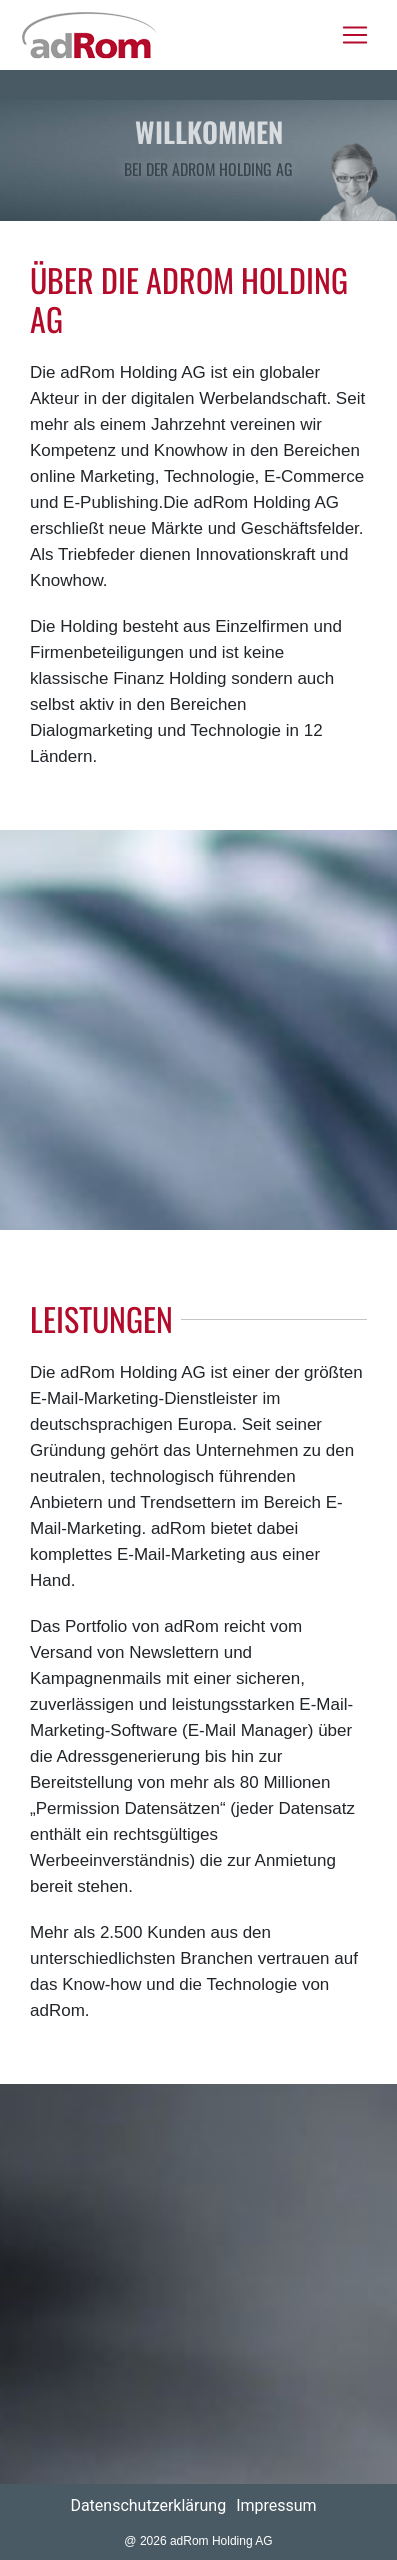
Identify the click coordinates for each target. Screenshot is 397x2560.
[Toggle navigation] (355, 35)
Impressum (276, 2505)
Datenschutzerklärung (148, 2505)
